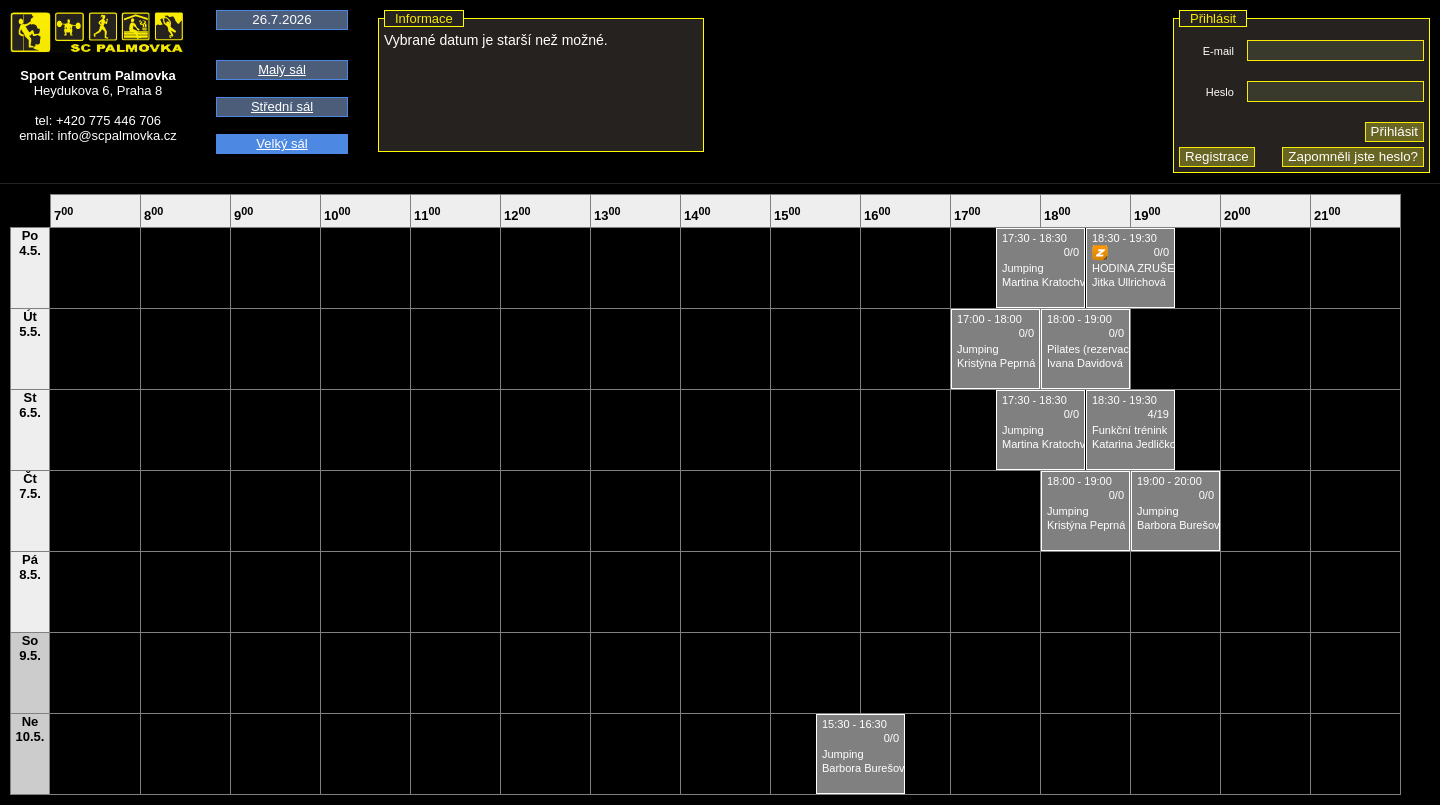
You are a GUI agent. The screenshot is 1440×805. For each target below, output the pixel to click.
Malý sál (282, 69)
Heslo (1220, 92)
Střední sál (282, 106)
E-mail (1218, 51)
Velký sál (281, 143)
